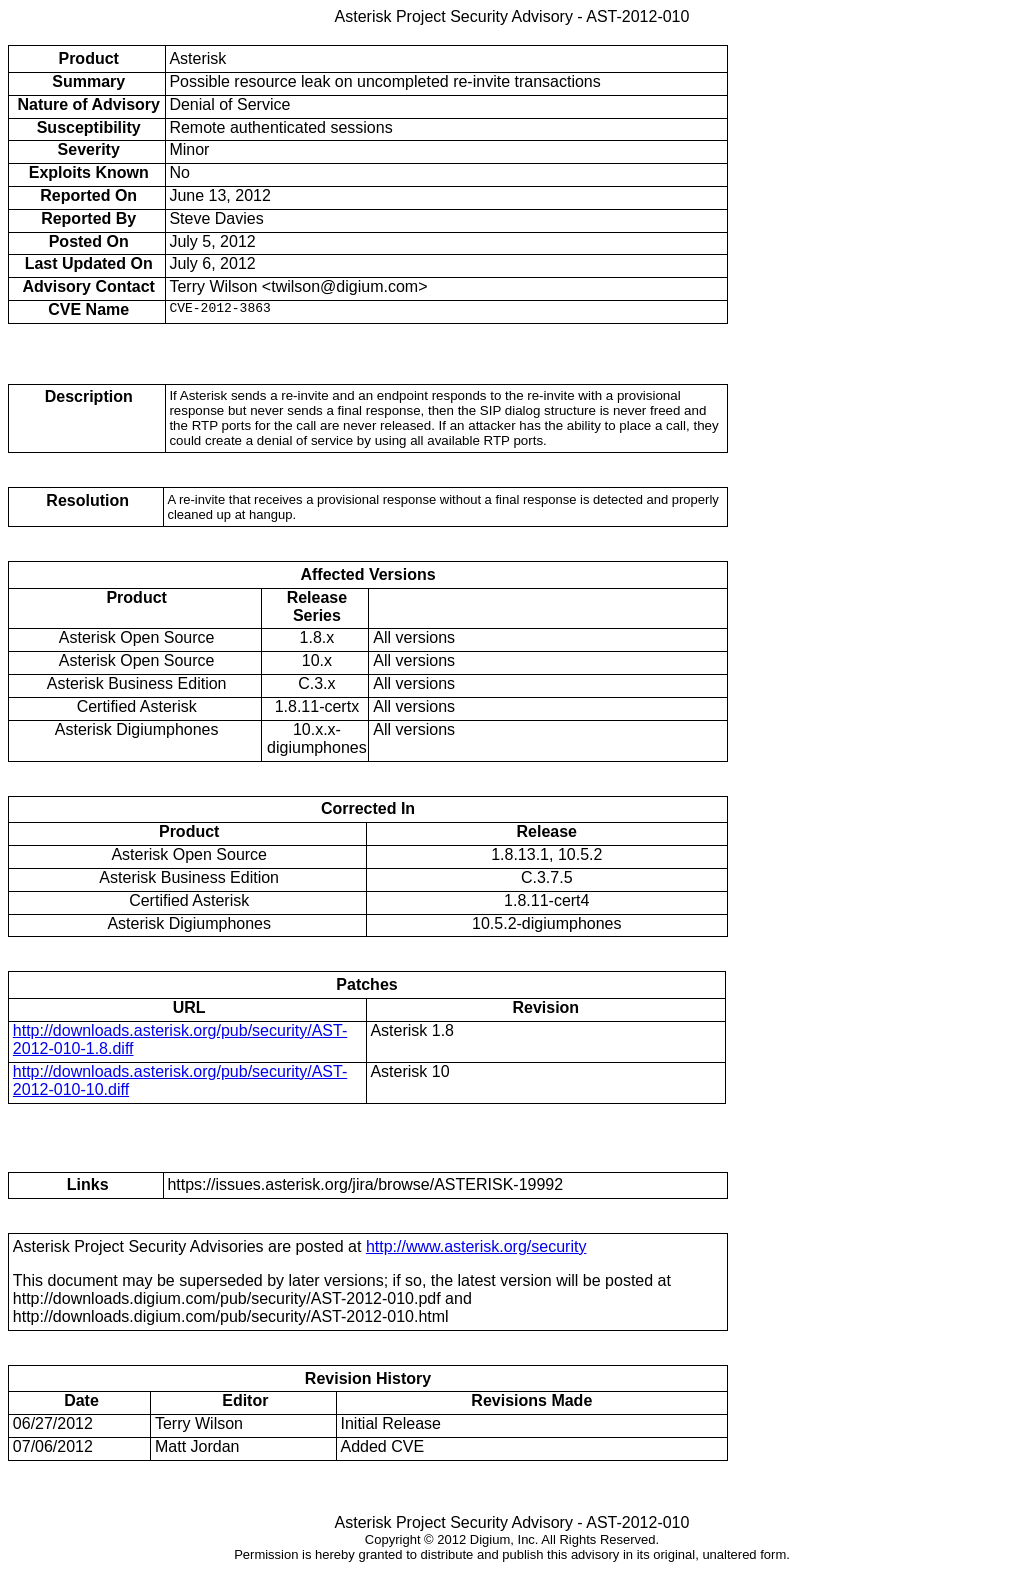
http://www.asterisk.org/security (476, 1246)
